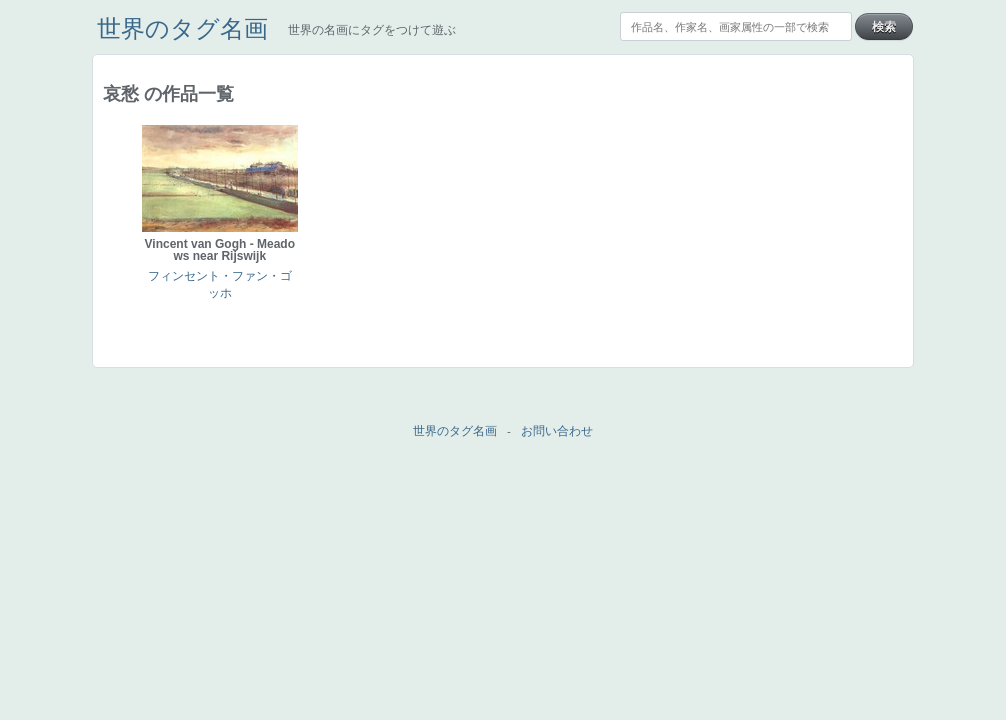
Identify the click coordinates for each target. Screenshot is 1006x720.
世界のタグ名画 (182, 28)
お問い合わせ (557, 431)
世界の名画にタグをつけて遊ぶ (372, 30)
